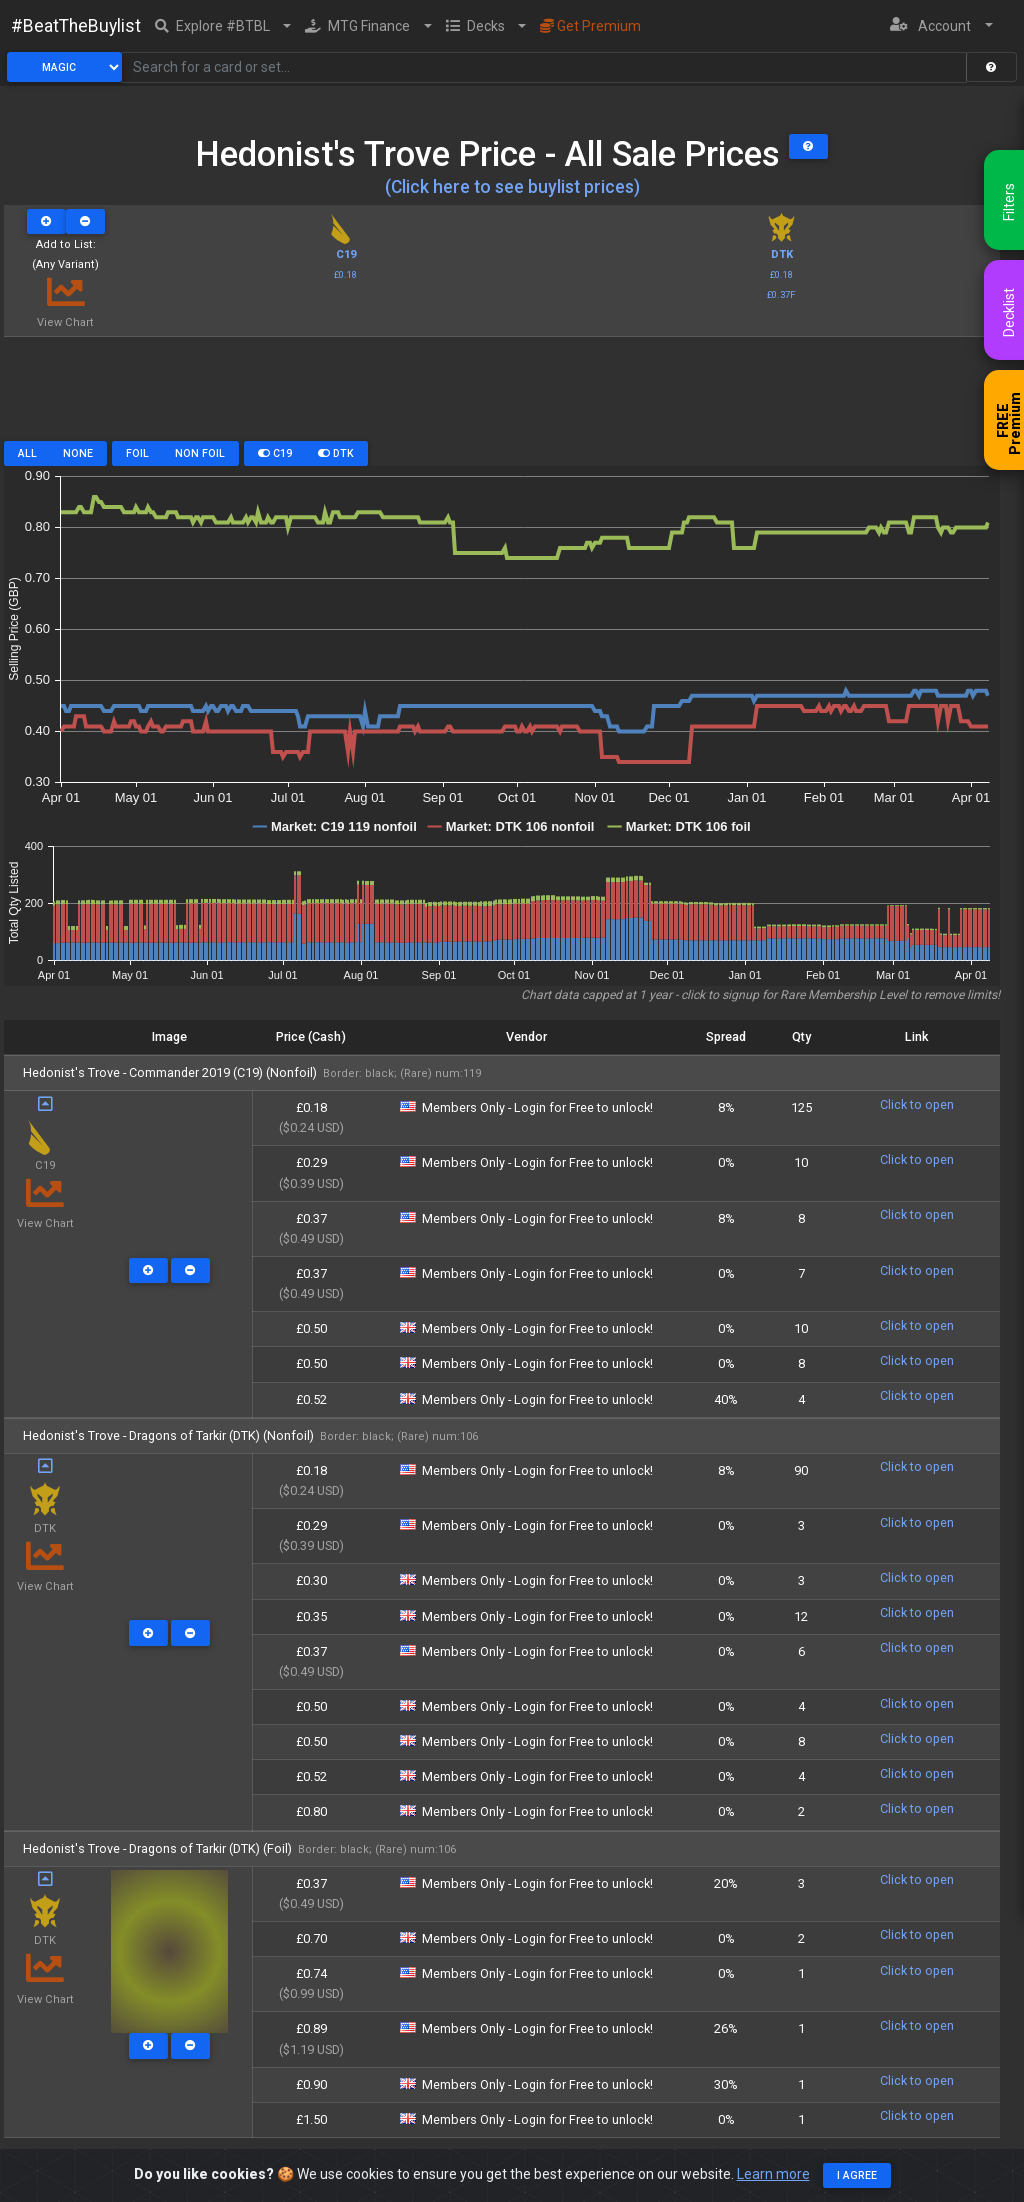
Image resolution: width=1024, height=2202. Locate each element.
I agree (857, 2175)
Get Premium (590, 26)
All (27, 453)
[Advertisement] (502, 396)
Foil (137, 453)
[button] (223, 26)
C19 (275, 453)
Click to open (917, 1104)
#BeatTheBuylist (76, 26)
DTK (336, 453)
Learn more (773, 2174)
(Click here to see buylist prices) (512, 187)
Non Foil (200, 453)
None (78, 453)
